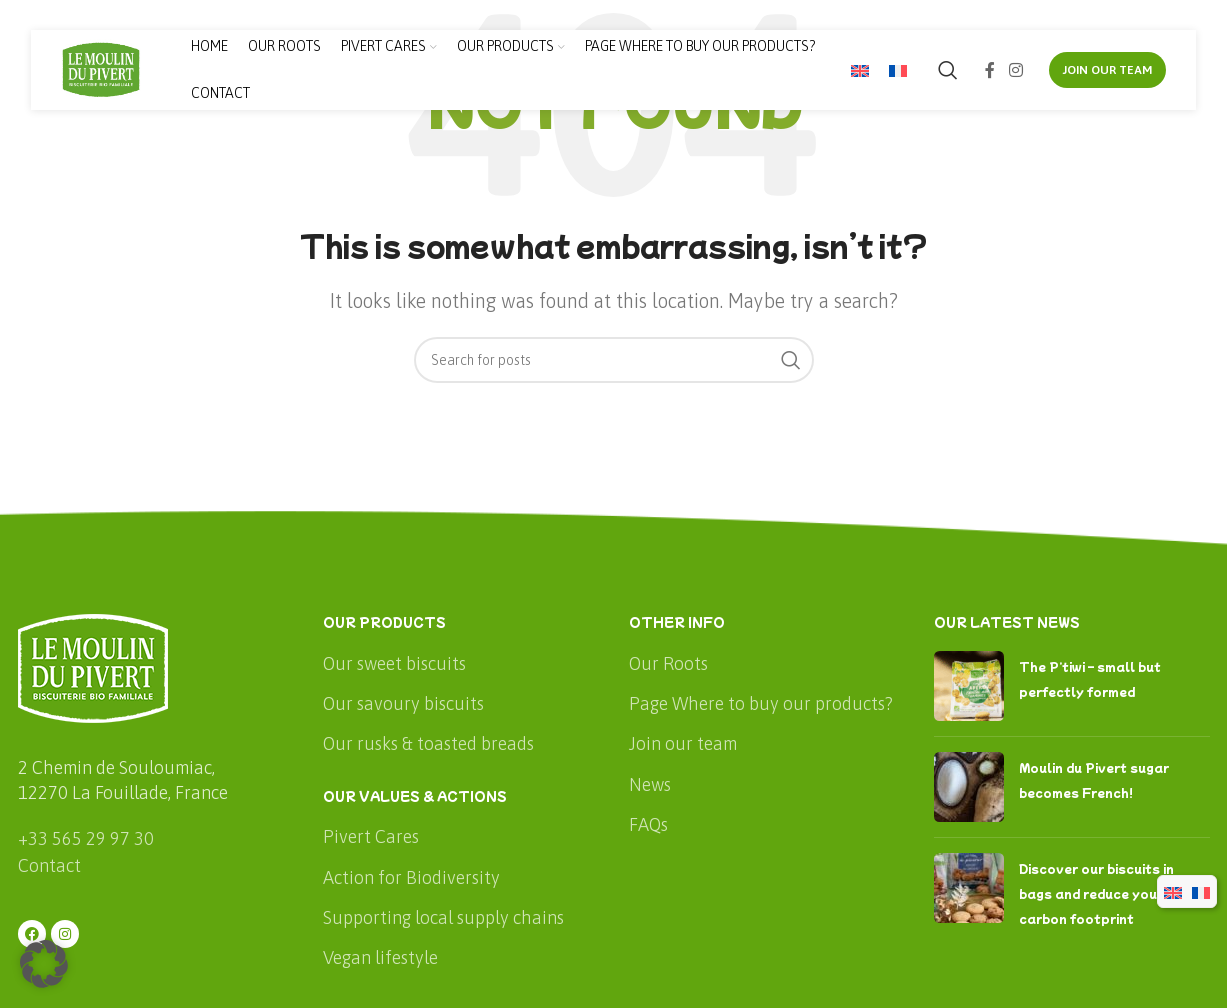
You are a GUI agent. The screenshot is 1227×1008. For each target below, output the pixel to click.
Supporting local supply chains (443, 917)
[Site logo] (101, 68)
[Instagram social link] (1015, 70)
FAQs (648, 824)
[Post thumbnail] (969, 686)
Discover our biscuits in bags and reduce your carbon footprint (1096, 893)
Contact (49, 865)
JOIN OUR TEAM (1107, 70)
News (650, 784)
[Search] (948, 70)
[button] (44, 964)
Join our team (683, 743)
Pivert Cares (371, 836)
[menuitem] (860, 70)
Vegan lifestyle (380, 957)
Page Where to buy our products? (761, 703)
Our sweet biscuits (394, 663)
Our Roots (668, 663)
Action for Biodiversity (411, 877)
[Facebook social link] (990, 70)
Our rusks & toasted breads (428, 743)
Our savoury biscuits (403, 703)
